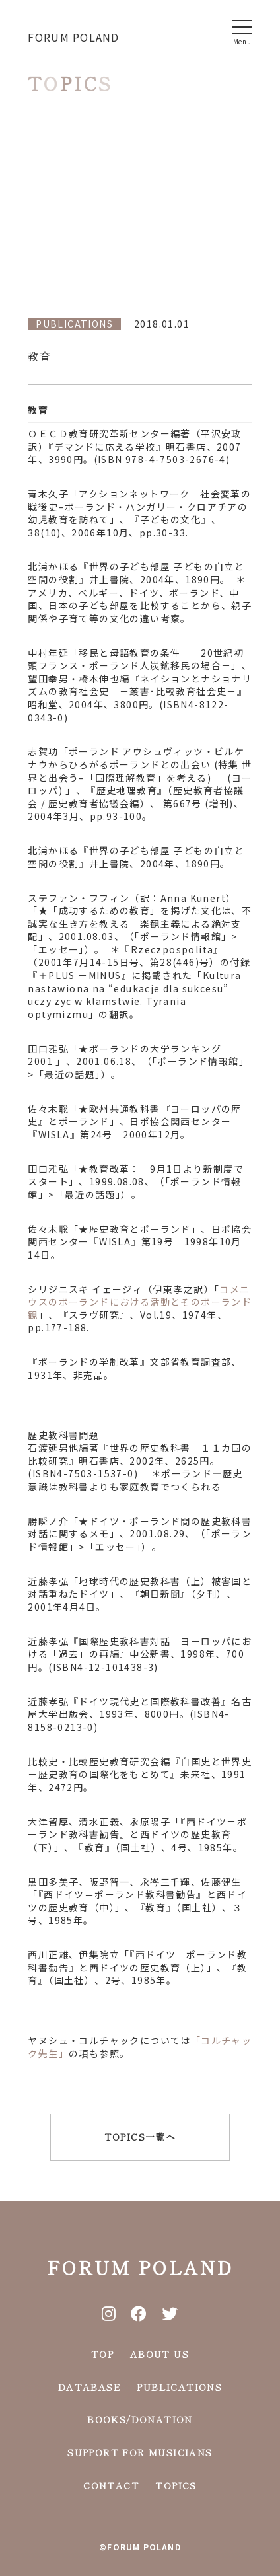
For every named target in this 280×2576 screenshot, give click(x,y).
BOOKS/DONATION (140, 2419)
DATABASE (89, 2387)
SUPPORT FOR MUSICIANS (139, 2452)
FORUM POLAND (73, 37)
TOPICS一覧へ (140, 2136)
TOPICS (175, 2485)
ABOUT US (159, 2354)
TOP (102, 2354)
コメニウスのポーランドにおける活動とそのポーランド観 (140, 1301)
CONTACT (111, 2485)
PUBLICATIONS (179, 2387)
